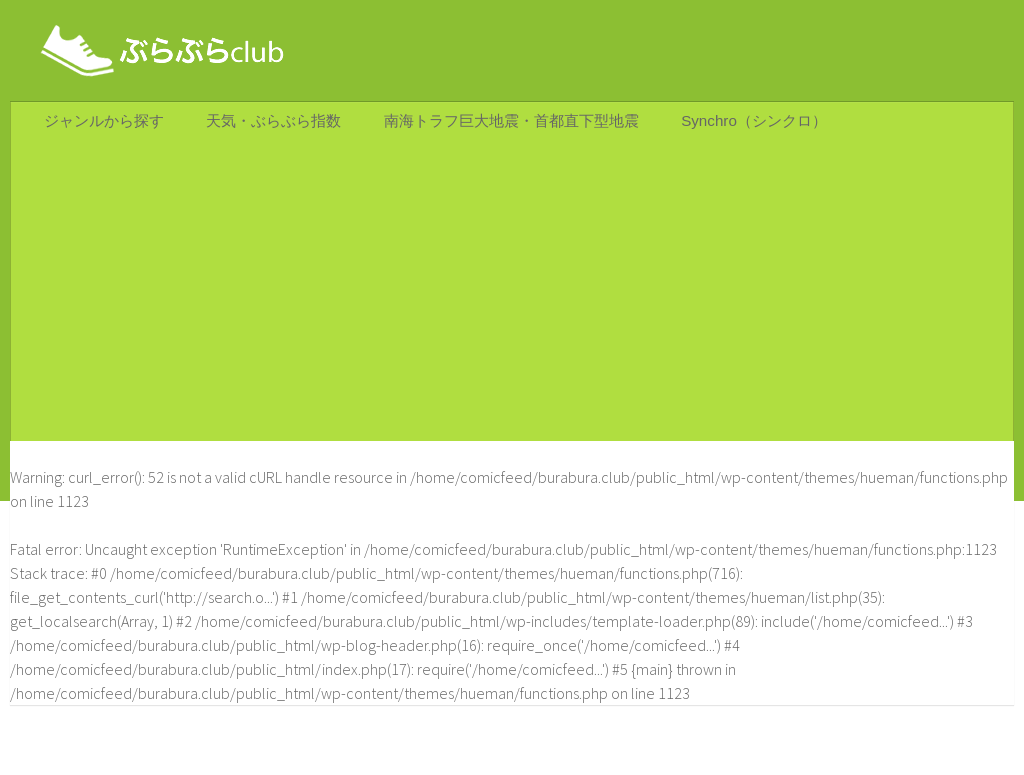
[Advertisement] (512, 301)
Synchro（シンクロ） (742, 126)
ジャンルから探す (103, 126)
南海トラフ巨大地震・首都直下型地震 (503, 126)
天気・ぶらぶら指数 (267, 126)
